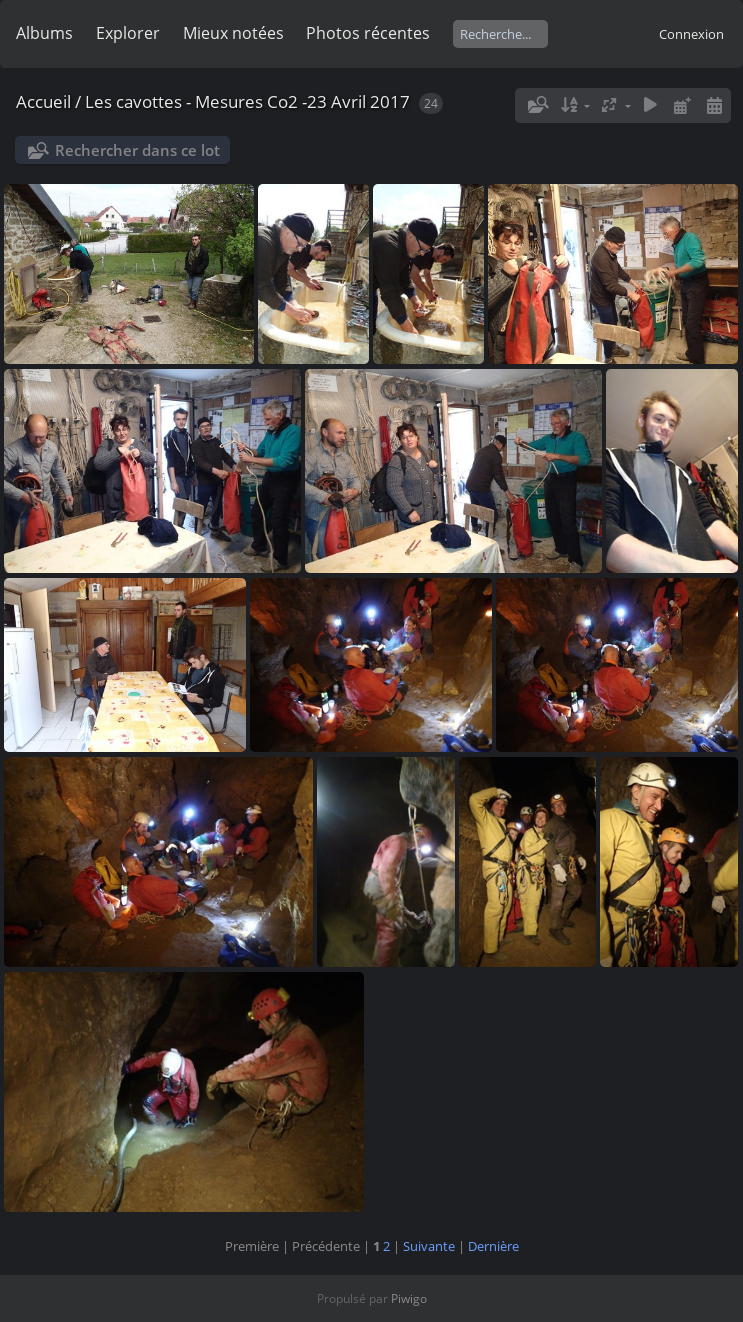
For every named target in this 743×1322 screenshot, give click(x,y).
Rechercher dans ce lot (137, 150)
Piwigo (409, 1298)
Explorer (128, 33)
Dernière (493, 1246)
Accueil (43, 101)
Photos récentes (368, 33)
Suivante (429, 1246)
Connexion (691, 34)
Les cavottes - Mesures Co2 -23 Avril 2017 (247, 101)
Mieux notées (233, 33)
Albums (44, 33)
